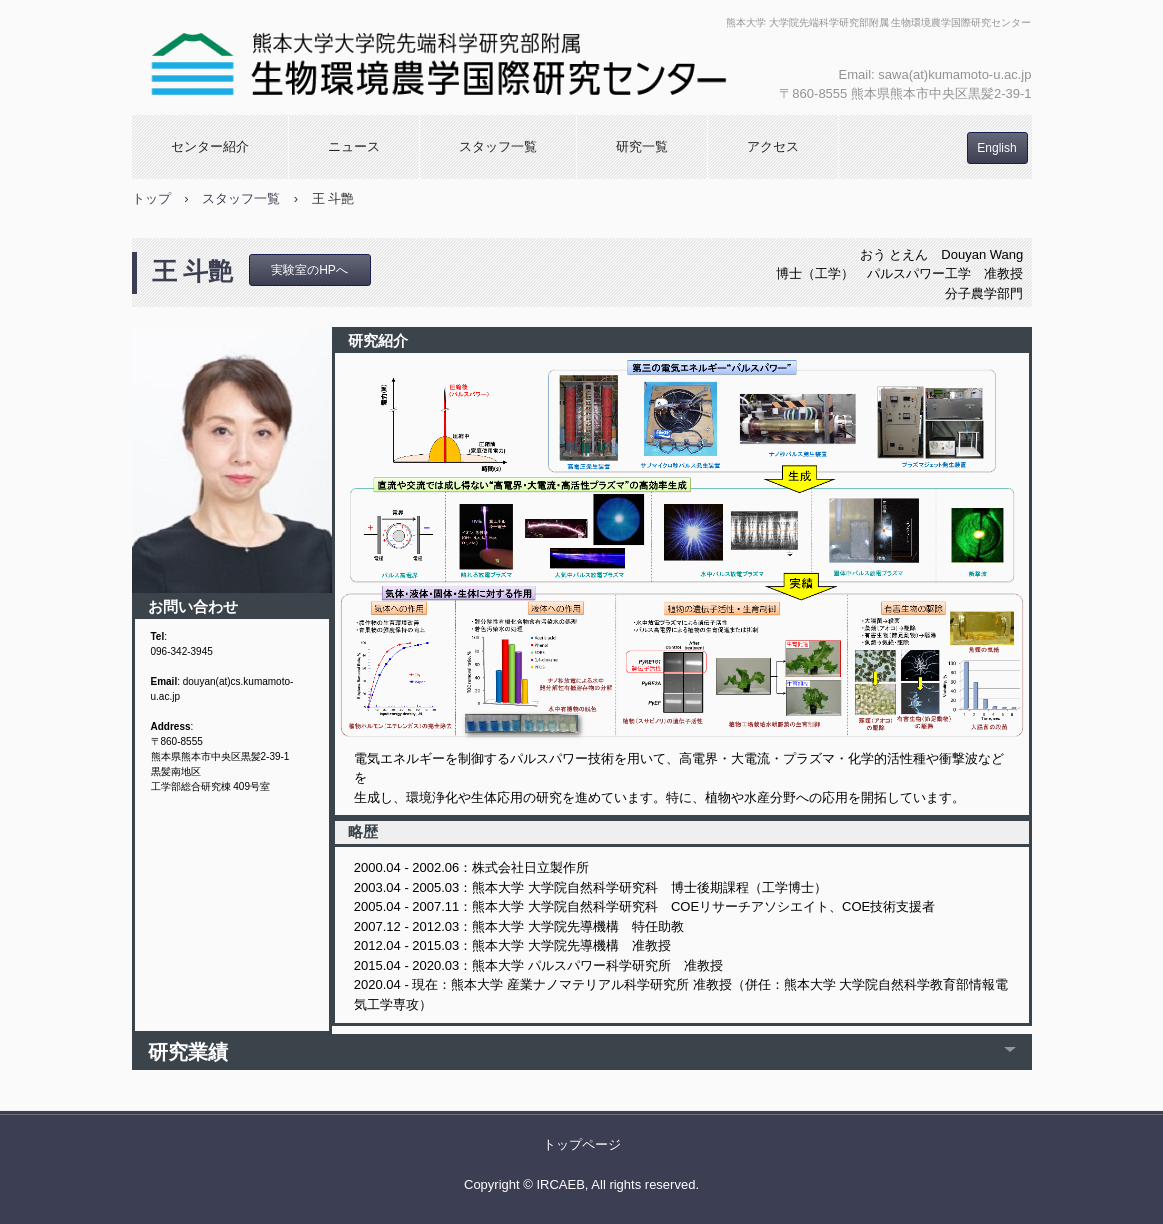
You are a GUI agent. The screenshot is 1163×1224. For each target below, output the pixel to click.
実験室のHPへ (309, 270)
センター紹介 (210, 146)
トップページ (582, 1144)
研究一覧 (642, 146)
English (996, 148)
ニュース (354, 146)
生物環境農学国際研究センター (439, 57)
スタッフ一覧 (498, 146)
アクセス (773, 146)
